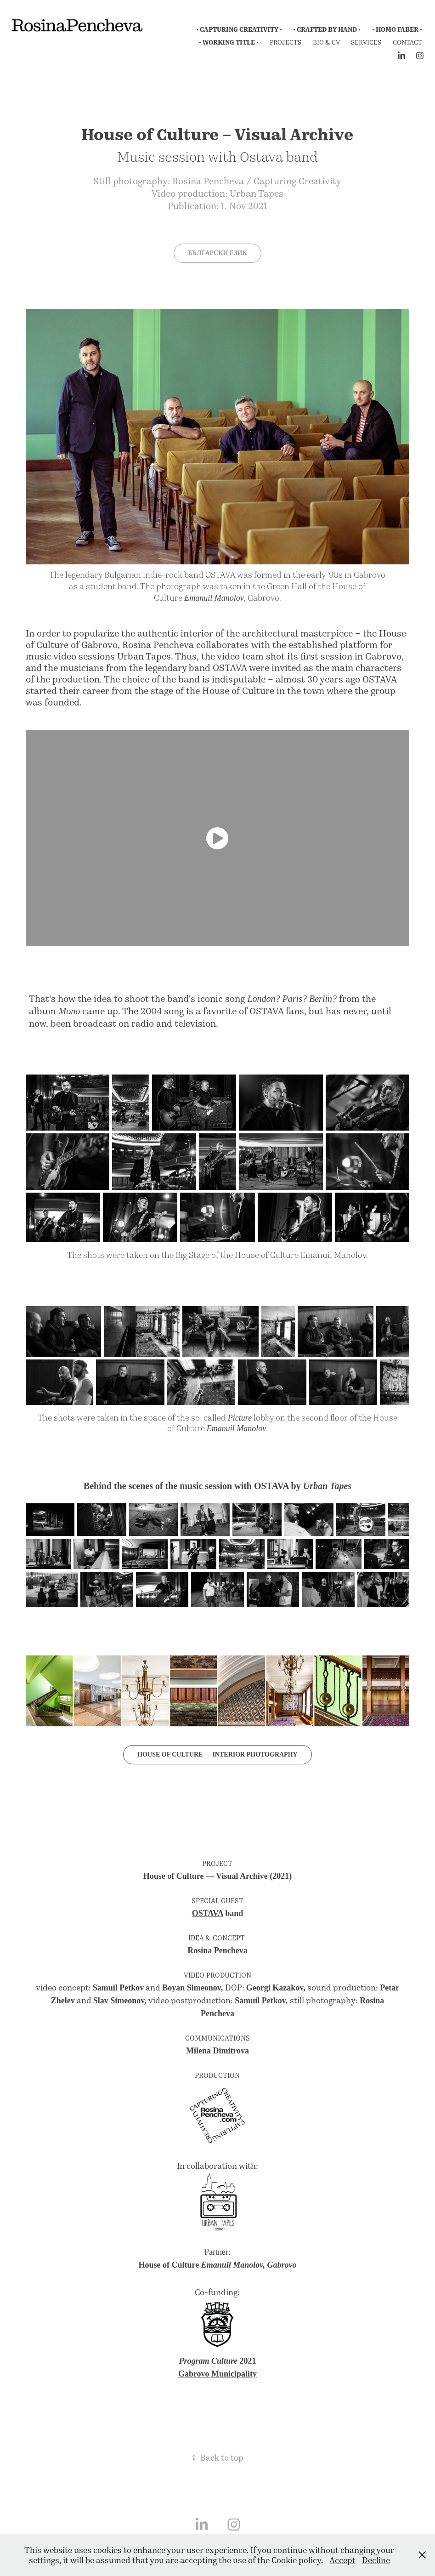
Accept (342, 2559)
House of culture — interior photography (217, 1753)
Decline (376, 2559)
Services (366, 42)
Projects (285, 42)
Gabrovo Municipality (217, 2372)
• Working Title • (229, 42)
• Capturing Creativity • (239, 29)
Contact (407, 42)
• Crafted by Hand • (327, 29)
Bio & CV (326, 42)
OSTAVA (207, 1912)
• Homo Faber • (397, 29)
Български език (217, 253)
